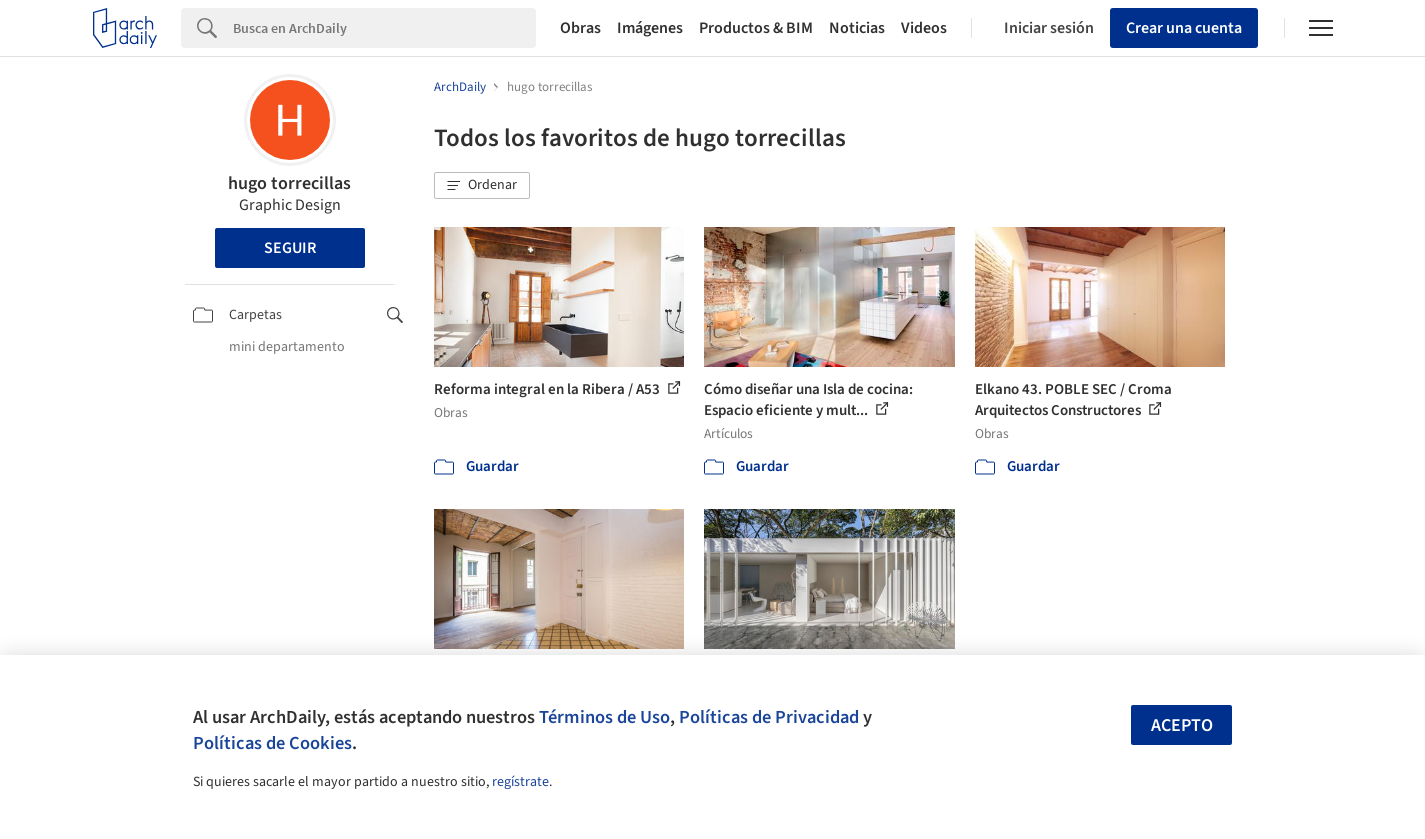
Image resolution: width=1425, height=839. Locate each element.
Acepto (1182, 725)
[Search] (384, 28)
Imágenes (650, 28)
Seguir (290, 248)
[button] (482, 186)
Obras (580, 28)
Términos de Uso (604, 717)
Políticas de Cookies (272, 743)
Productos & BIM (756, 28)
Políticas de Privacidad (769, 717)
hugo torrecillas (289, 183)
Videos (924, 28)
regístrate (520, 782)
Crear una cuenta (1184, 28)
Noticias (857, 28)
